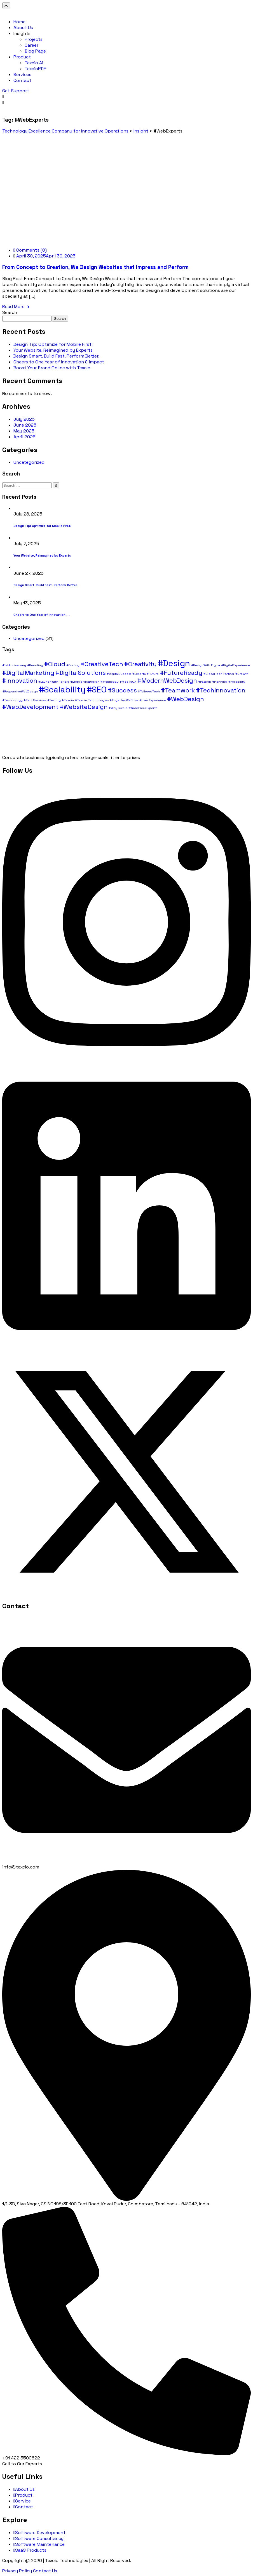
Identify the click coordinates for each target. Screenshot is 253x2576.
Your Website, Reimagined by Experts (53, 350)
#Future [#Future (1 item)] (153, 674)
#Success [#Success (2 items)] (122, 690)
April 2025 (24, 437)
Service (22, 2501)
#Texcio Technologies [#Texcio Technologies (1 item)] (92, 700)
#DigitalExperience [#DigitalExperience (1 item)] (235, 665)
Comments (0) (30, 250)
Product (22, 2495)
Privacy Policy (17, 2571)
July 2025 (24, 419)
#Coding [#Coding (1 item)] (72, 665)
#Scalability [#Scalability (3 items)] (62, 689)
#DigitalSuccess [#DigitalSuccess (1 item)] (119, 674)
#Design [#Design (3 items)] (174, 663)
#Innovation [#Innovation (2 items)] (19, 680)
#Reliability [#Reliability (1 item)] (236, 681)
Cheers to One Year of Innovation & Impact (58, 362)
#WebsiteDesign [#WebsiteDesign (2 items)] (84, 707)
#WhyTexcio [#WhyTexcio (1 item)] (118, 708)
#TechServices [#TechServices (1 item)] (35, 700)
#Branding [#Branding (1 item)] (35, 665)
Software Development (39, 2532)
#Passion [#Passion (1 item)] (204, 681)
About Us (24, 2489)
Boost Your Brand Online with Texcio (51, 368)
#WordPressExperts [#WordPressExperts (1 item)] (142, 708)
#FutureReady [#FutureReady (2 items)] (181, 672)
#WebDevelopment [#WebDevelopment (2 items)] (30, 707)
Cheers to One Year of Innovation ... (41, 615)
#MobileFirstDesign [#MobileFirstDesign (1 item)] (84, 681)
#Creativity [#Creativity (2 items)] (140, 664)
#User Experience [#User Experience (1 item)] (152, 700)
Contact (23, 2507)
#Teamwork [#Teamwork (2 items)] (178, 690)
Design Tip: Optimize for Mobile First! (53, 344)
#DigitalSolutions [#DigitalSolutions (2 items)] (80, 672)
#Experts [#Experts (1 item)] (139, 674)
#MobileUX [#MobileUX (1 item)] (128, 681)
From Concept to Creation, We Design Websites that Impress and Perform (95, 267)
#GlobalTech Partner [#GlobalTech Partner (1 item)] (218, 674)
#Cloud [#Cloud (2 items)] (54, 664)
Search (9, 312)
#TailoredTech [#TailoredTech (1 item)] (149, 691)
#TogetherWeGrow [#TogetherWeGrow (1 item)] (124, 700)
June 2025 (24, 425)
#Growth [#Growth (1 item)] (242, 674)
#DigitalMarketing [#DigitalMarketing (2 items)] (28, 672)
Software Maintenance (39, 2544)
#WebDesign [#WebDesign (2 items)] (185, 699)
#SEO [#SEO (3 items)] (97, 689)
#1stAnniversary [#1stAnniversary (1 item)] (14, 665)
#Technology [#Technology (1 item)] (12, 700)
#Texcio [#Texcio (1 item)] (68, 700)
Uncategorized (28, 462)
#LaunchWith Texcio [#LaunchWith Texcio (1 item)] (53, 681)
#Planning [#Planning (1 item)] (219, 681)
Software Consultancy (38, 2538)
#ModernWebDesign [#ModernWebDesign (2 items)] (167, 680)
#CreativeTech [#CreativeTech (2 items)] (102, 664)
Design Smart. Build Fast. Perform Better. (56, 356)
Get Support (15, 91)
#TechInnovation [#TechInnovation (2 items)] (220, 690)
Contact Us (45, 2571)
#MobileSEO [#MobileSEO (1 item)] (109, 681)
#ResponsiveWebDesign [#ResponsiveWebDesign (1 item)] (20, 691)
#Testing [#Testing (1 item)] (54, 700)
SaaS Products (29, 2550)
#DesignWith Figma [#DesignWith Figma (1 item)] (205, 665)
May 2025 (23, 431)
